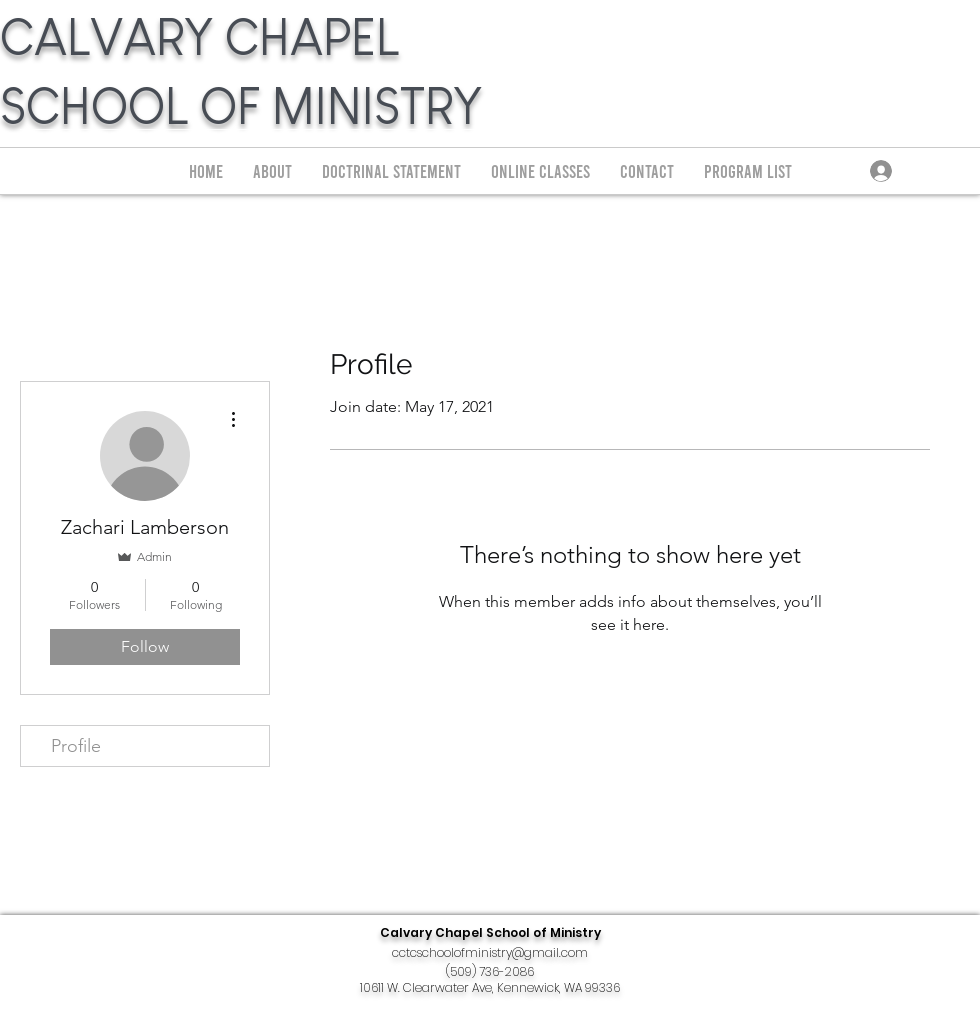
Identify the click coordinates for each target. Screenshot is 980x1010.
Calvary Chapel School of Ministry (490, 932)
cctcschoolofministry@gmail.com (490, 952)
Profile (76, 746)
